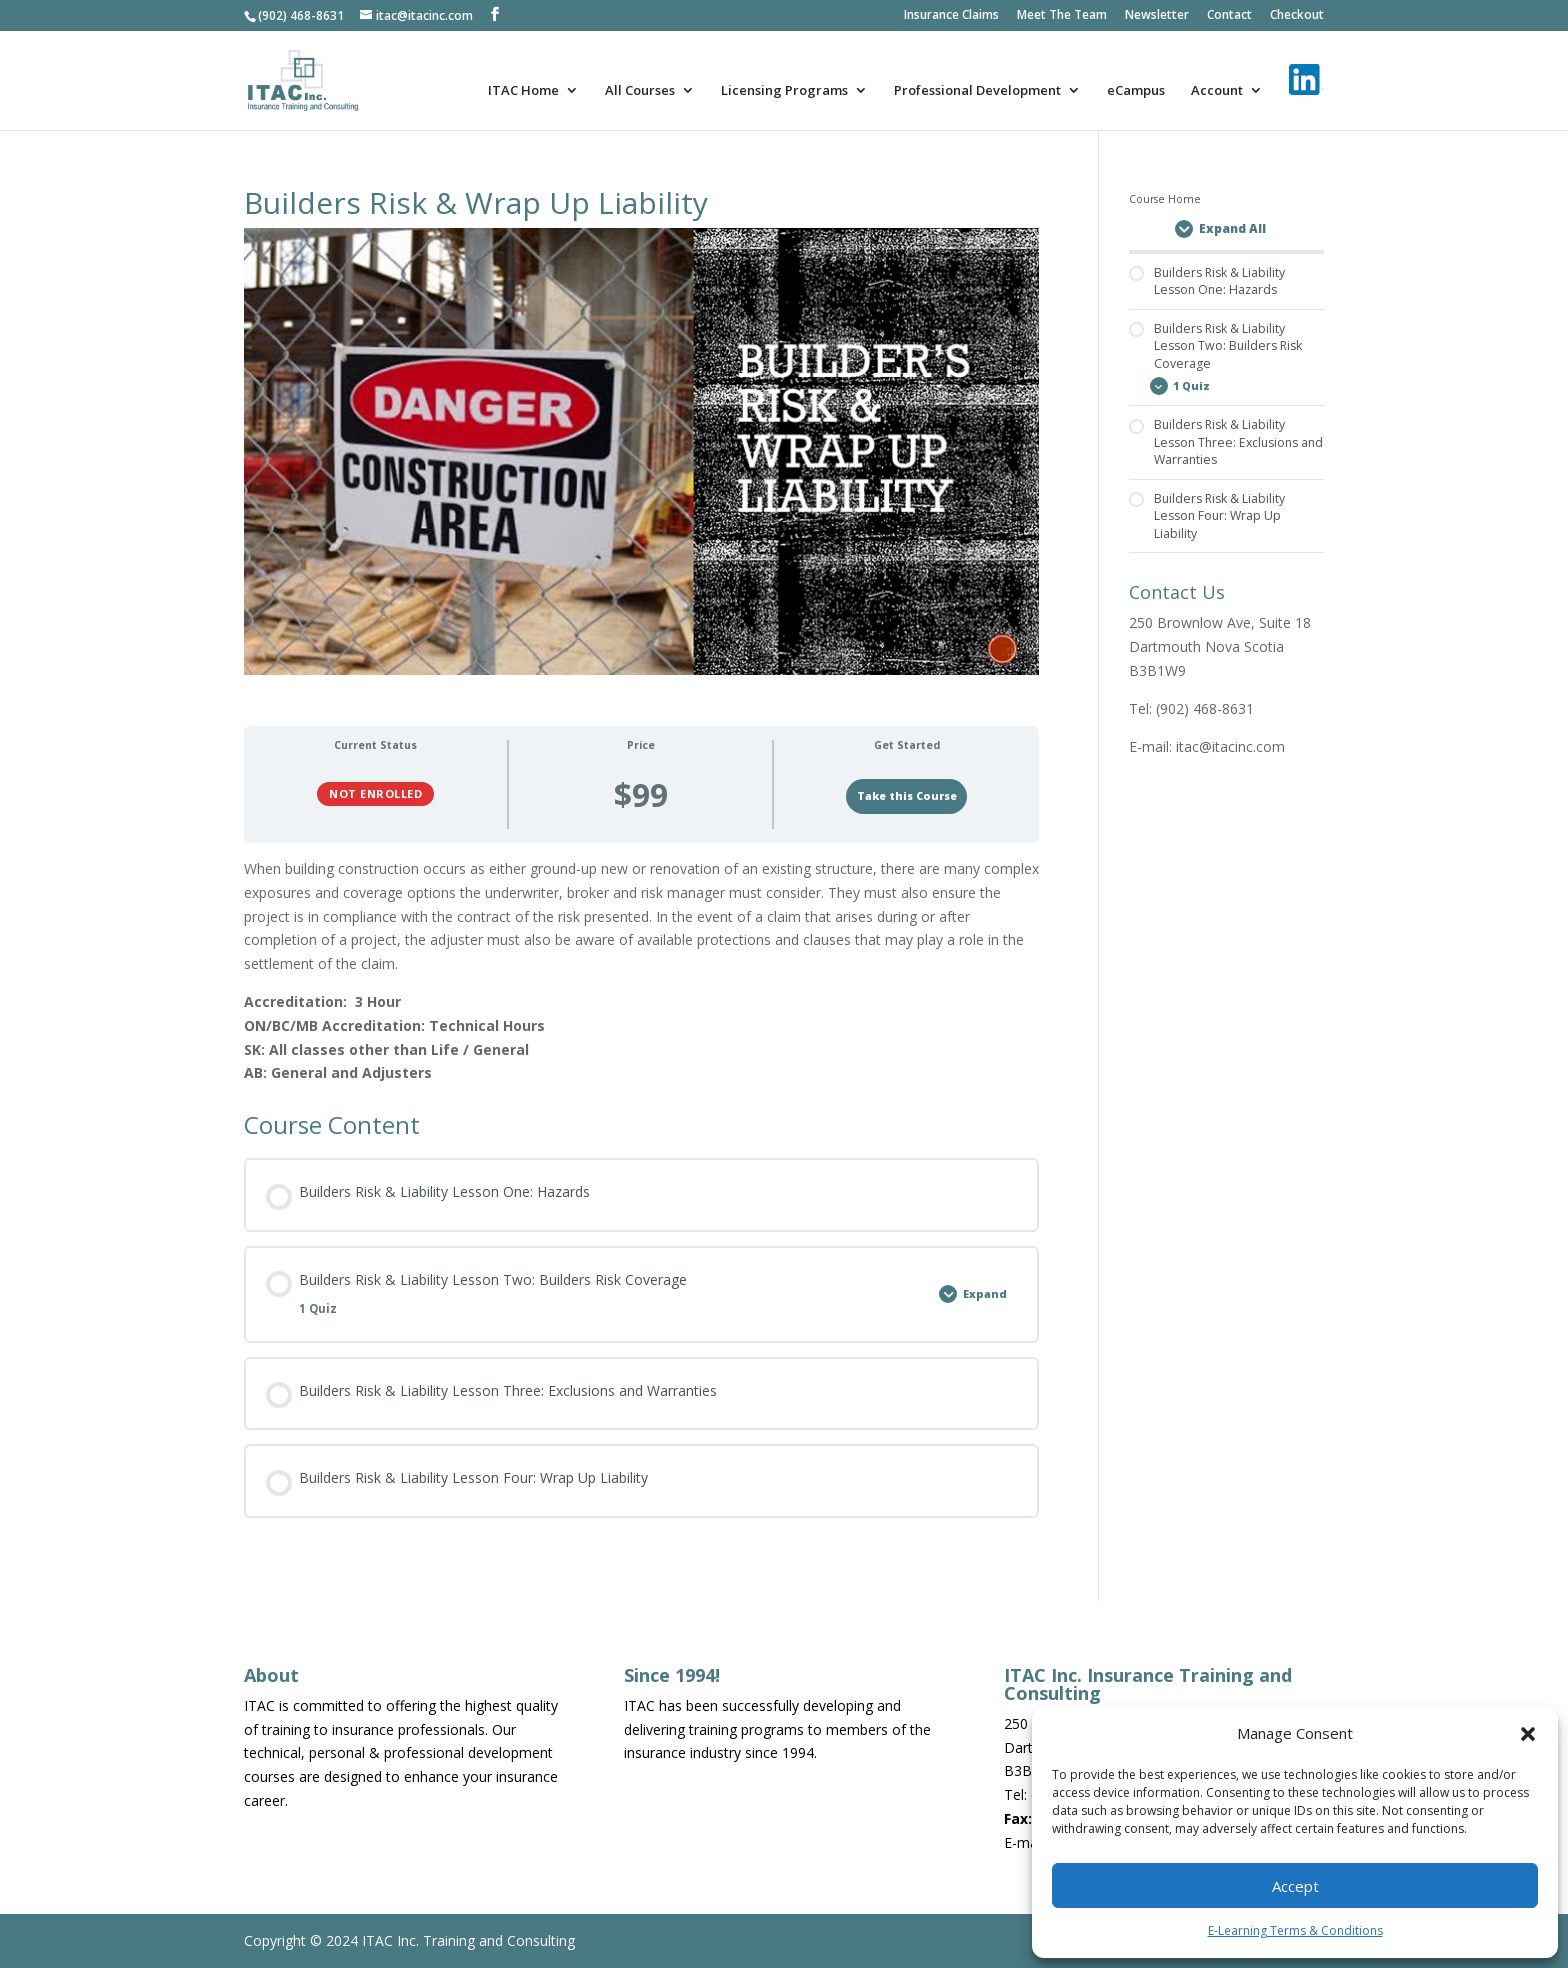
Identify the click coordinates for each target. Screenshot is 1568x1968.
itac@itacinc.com (1230, 746)
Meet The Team (1062, 16)
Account (1217, 91)
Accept (1295, 1886)
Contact (1229, 16)
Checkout (1297, 16)
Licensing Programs (784, 91)
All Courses (640, 91)
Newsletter (1157, 16)
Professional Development (977, 91)
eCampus (1136, 91)
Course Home (1165, 199)
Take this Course (907, 796)
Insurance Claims (951, 16)
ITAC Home (523, 91)
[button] (1528, 1734)
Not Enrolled (375, 793)
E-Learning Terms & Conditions (1295, 1930)
